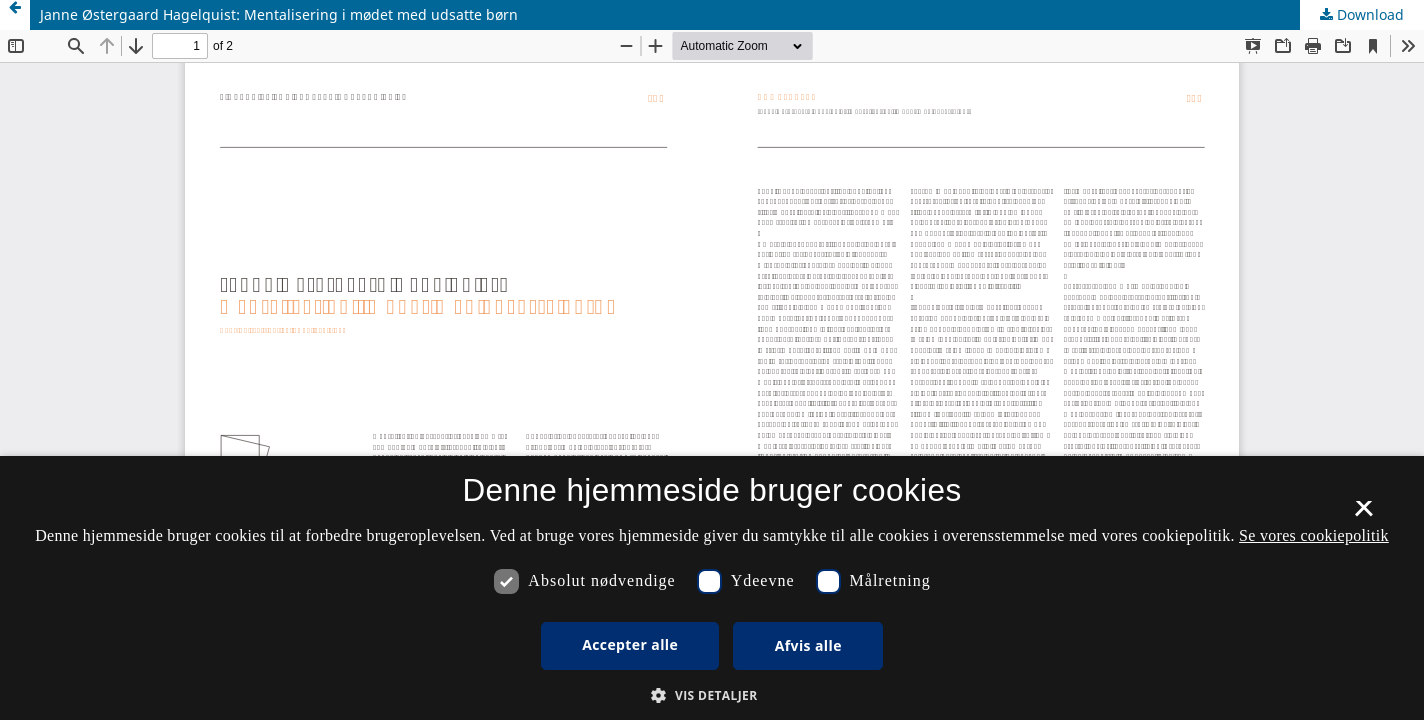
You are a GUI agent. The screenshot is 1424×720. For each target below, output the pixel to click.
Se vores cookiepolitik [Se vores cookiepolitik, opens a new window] (1314, 535)
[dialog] (712, 588)
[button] (711, 695)
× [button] (1363, 515)
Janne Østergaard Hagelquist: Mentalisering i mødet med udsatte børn (279, 14)
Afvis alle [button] (808, 645)
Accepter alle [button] (630, 644)
